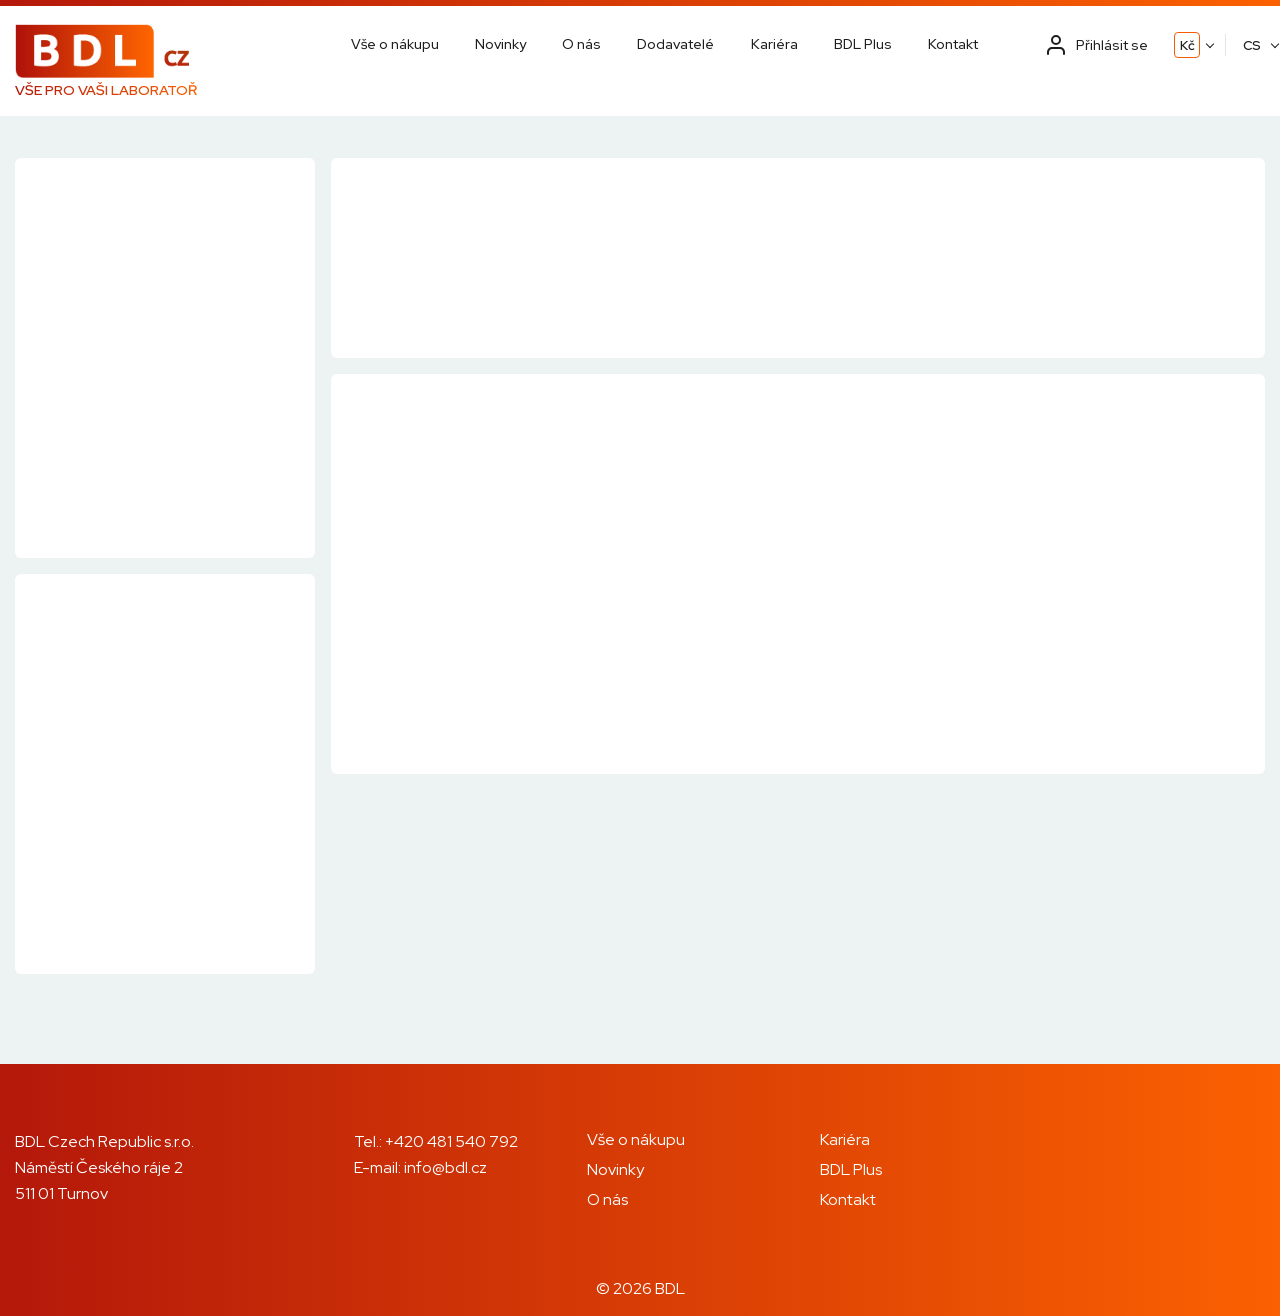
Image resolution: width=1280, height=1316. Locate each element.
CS (1252, 45)
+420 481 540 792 (451, 1141)
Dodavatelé (675, 44)
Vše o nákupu (395, 44)
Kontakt (953, 44)
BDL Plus (863, 44)
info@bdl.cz (445, 1167)
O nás (581, 44)
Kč (1187, 45)
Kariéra (774, 44)
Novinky (500, 44)
